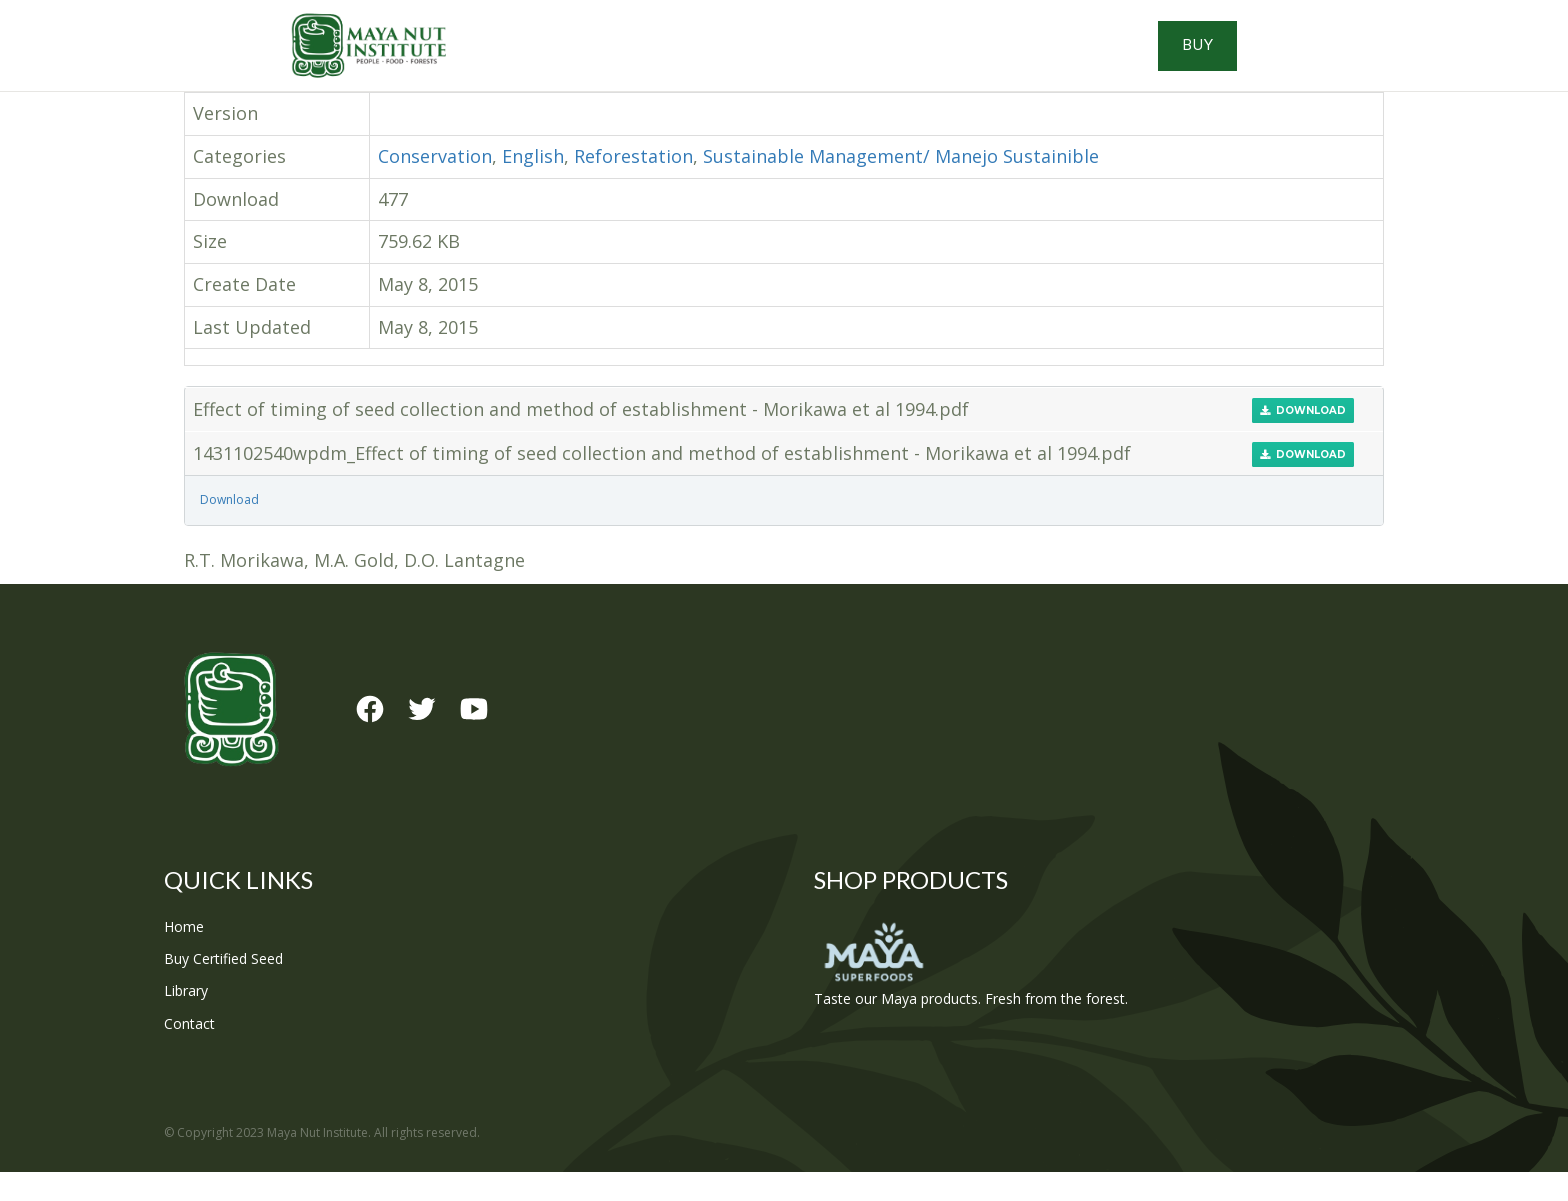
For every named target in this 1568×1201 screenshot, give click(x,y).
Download (1303, 439)
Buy (1314, 60)
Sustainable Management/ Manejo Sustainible (901, 185)
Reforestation (633, 185)
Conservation (435, 185)
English (533, 185)
